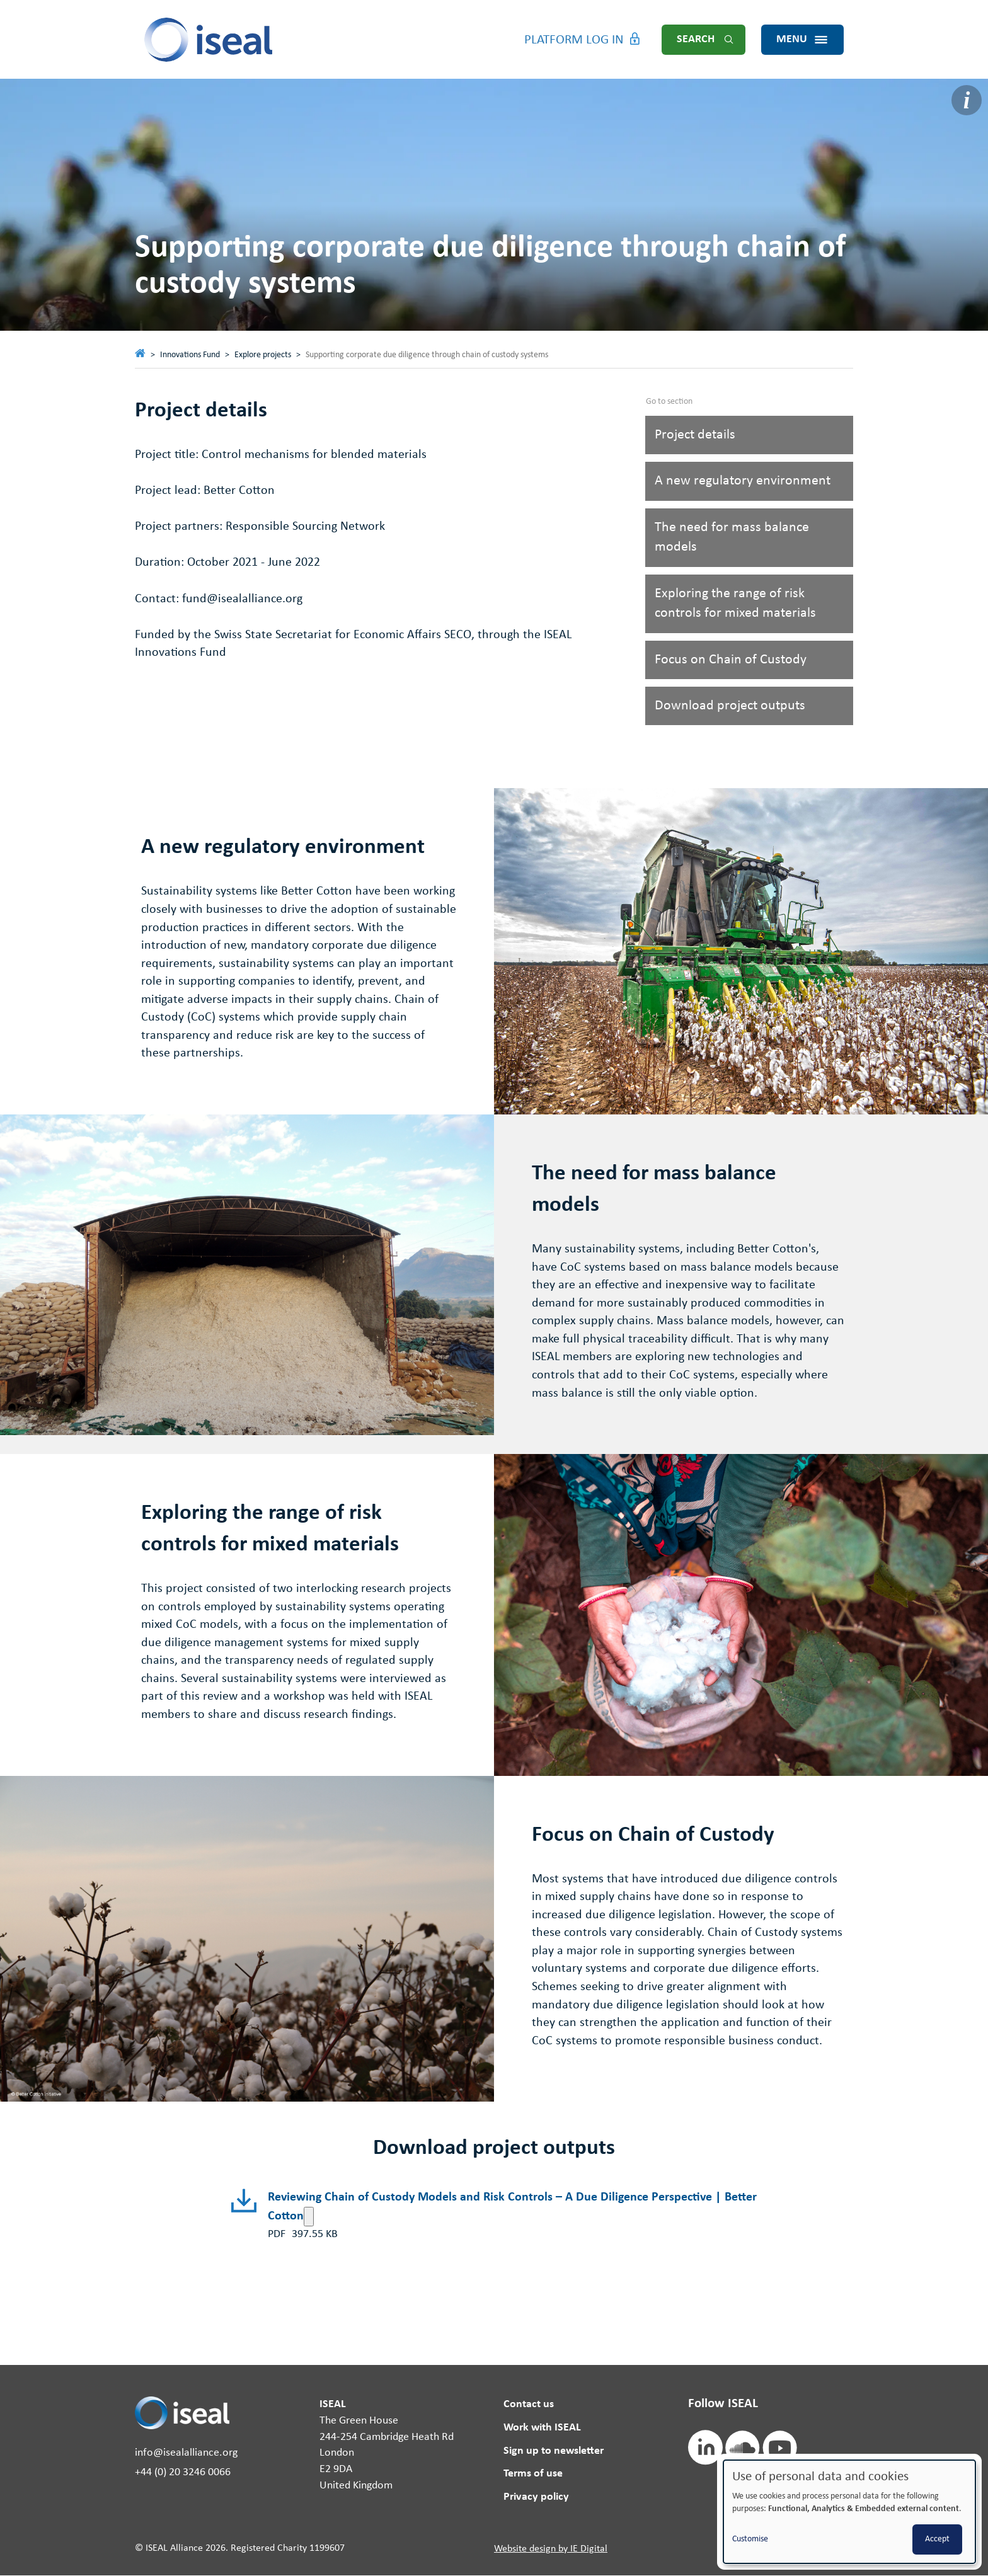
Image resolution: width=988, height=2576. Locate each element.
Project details (695, 435)
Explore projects (262, 355)
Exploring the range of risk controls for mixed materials (735, 604)
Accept (937, 2539)
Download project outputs (730, 706)
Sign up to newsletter (553, 2451)
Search (696, 39)
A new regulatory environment (742, 481)
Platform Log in (574, 40)
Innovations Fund (190, 355)
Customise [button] (750, 2539)
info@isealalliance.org (186, 2453)
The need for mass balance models (732, 537)
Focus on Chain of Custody (731, 660)
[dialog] (849, 2511)
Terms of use (533, 2474)
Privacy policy (536, 2497)
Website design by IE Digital (550, 2549)
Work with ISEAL (542, 2428)
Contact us (528, 2404)
